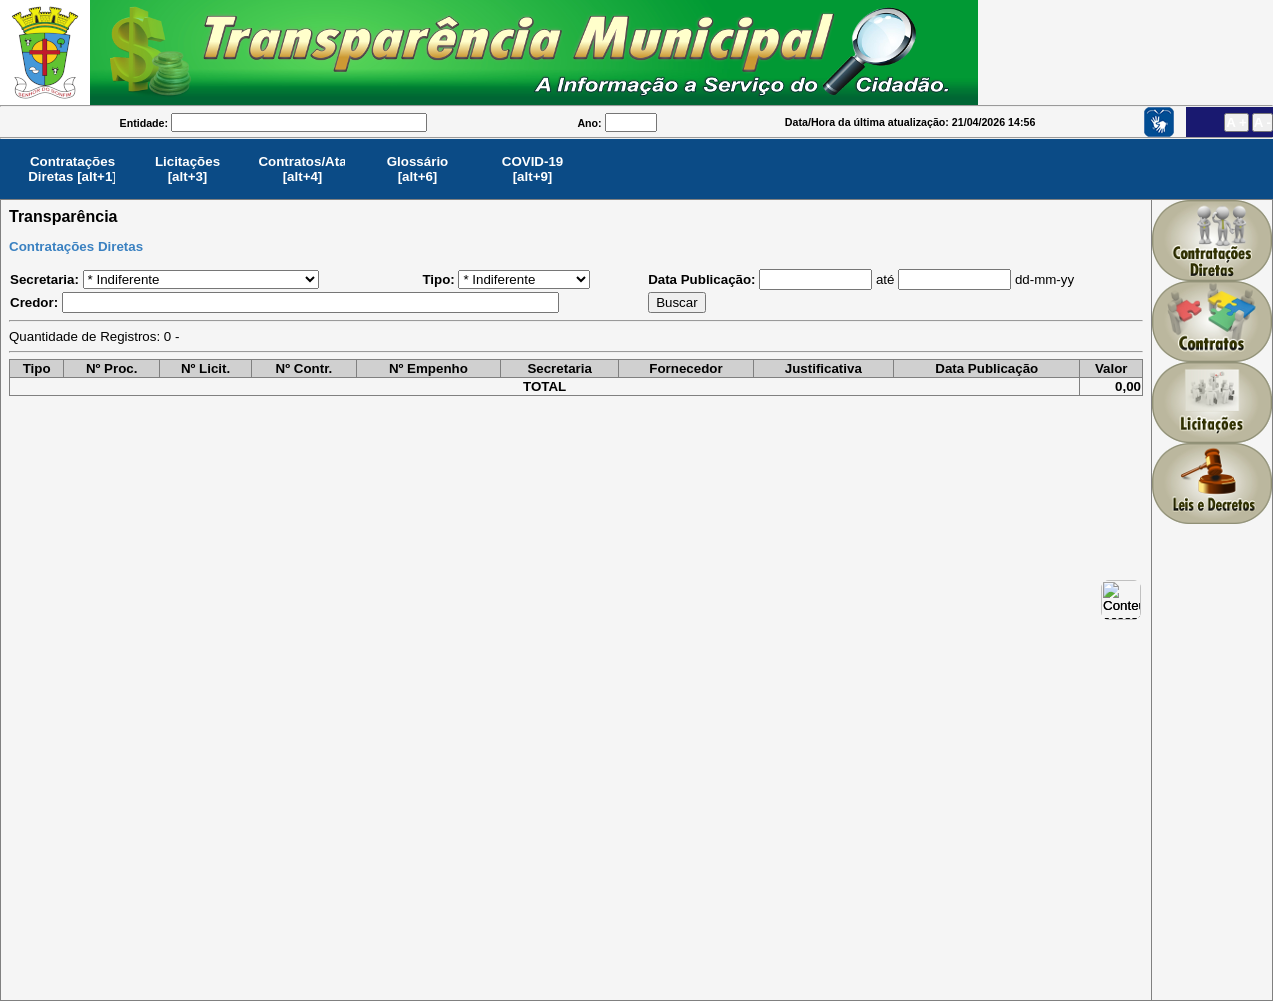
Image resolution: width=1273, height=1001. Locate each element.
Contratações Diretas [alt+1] (72, 169)
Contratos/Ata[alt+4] (302, 169)
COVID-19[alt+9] (532, 169)
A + (1236, 122)
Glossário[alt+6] (417, 169)
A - (1262, 122)
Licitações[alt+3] (187, 169)
